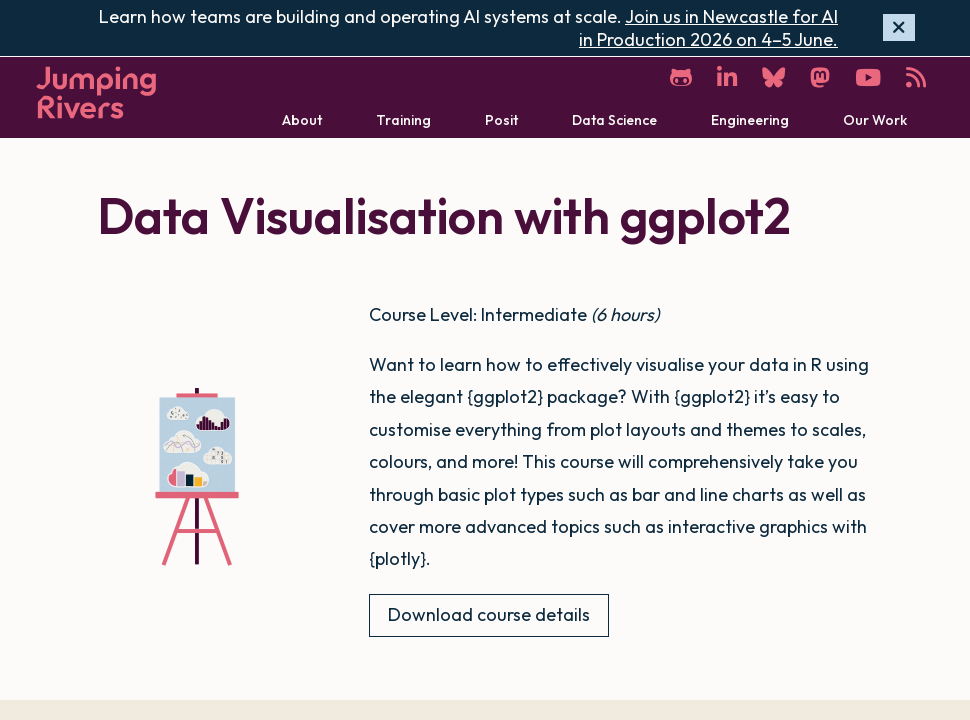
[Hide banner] (899, 27)
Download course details (489, 614)
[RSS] (916, 77)
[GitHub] (681, 77)
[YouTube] (868, 77)
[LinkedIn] (727, 77)
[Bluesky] (773, 77)
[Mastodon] (820, 77)
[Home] (96, 92)
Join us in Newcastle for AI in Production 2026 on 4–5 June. (708, 28)
